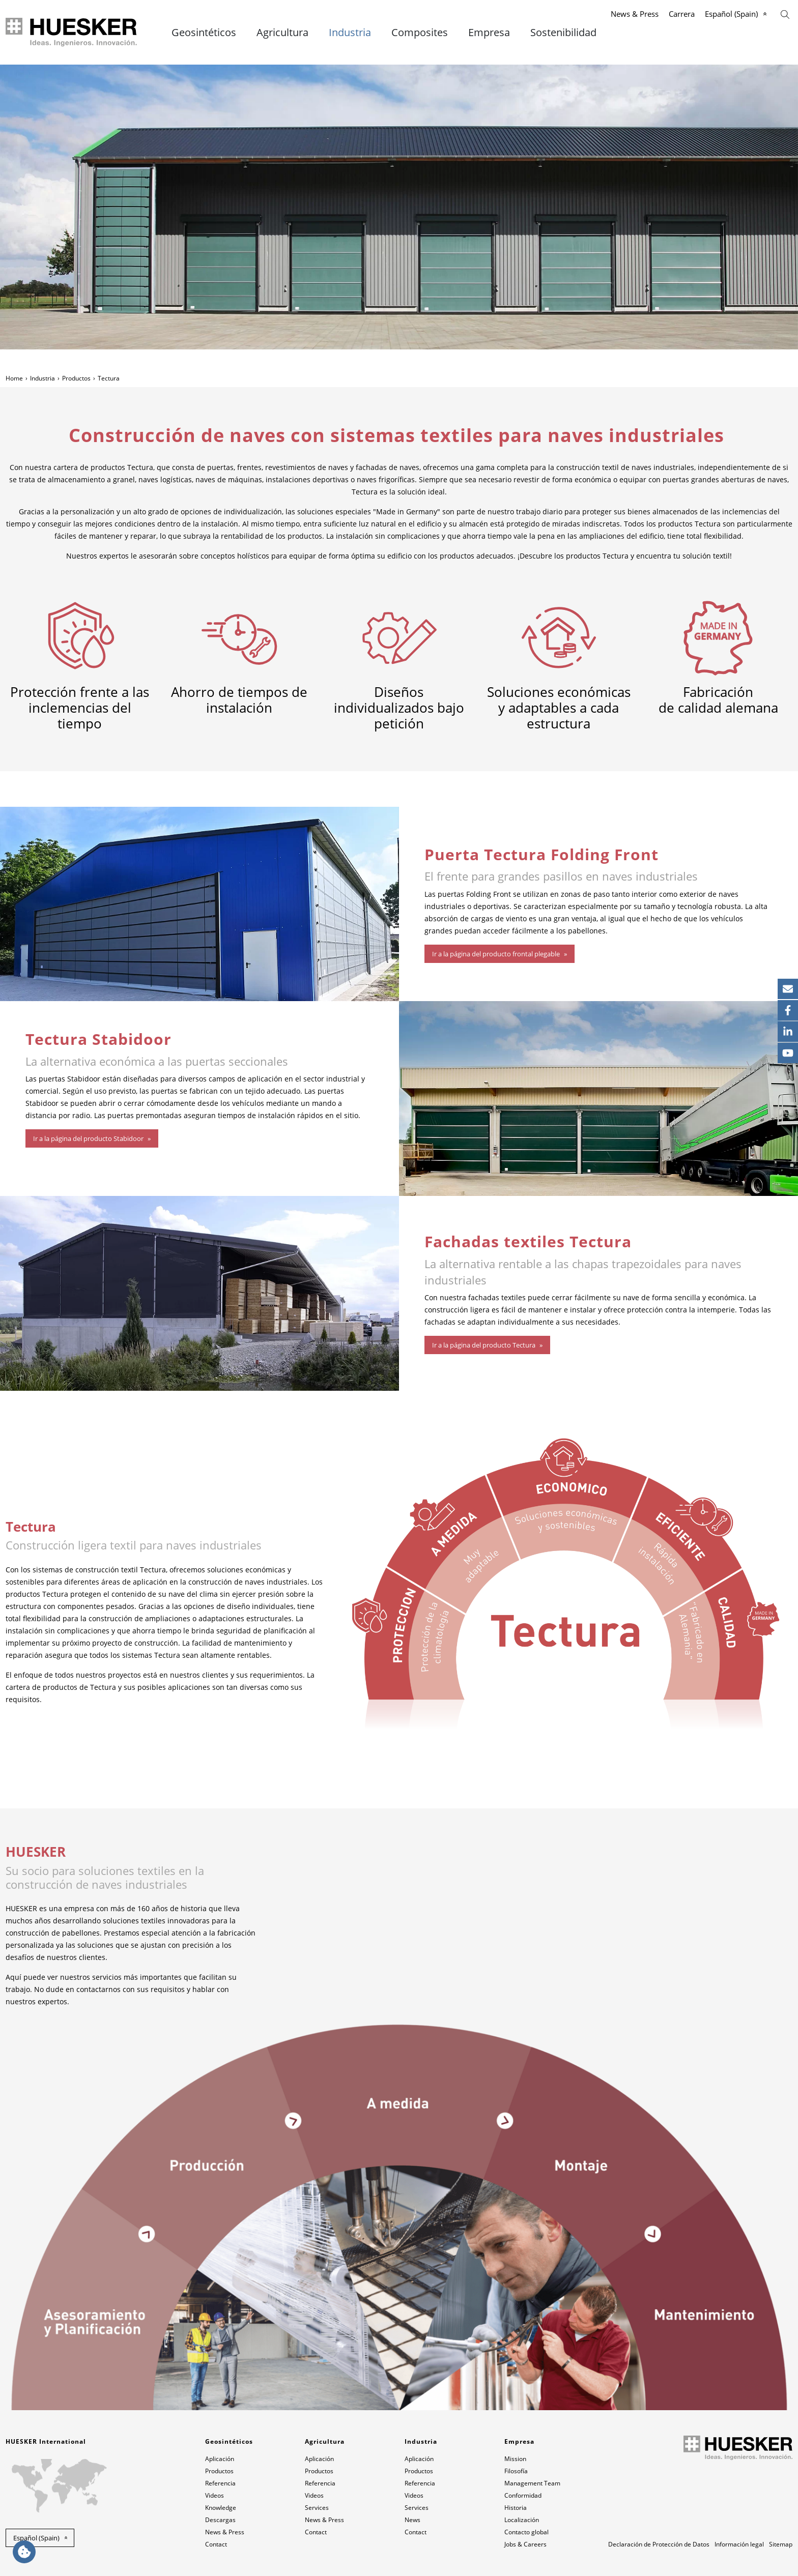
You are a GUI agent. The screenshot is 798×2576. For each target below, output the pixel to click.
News (412, 2519)
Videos (214, 2495)
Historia (515, 2507)
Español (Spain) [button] (36, 2537)
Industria (350, 32)
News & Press (635, 14)
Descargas (220, 2519)
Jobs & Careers (525, 2544)
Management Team (532, 2483)
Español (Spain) (731, 14)
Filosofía (516, 2471)
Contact (216, 2544)
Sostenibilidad (563, 32)
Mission (515, 2458)
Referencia (220, 2483)
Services (317, 2507)
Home (14, 378)
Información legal (739, 2544)
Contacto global (526, 2532)
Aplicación (219, 2458)
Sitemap (780, 2544)
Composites (419, 32)
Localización (521, 2519)
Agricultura (282, 32)
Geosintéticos (204, 32)
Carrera (682, 14)
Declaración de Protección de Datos (658, 2544)
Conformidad (523, 2495)
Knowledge (220, 2507)
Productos (76, 378)
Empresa (489, 32)
